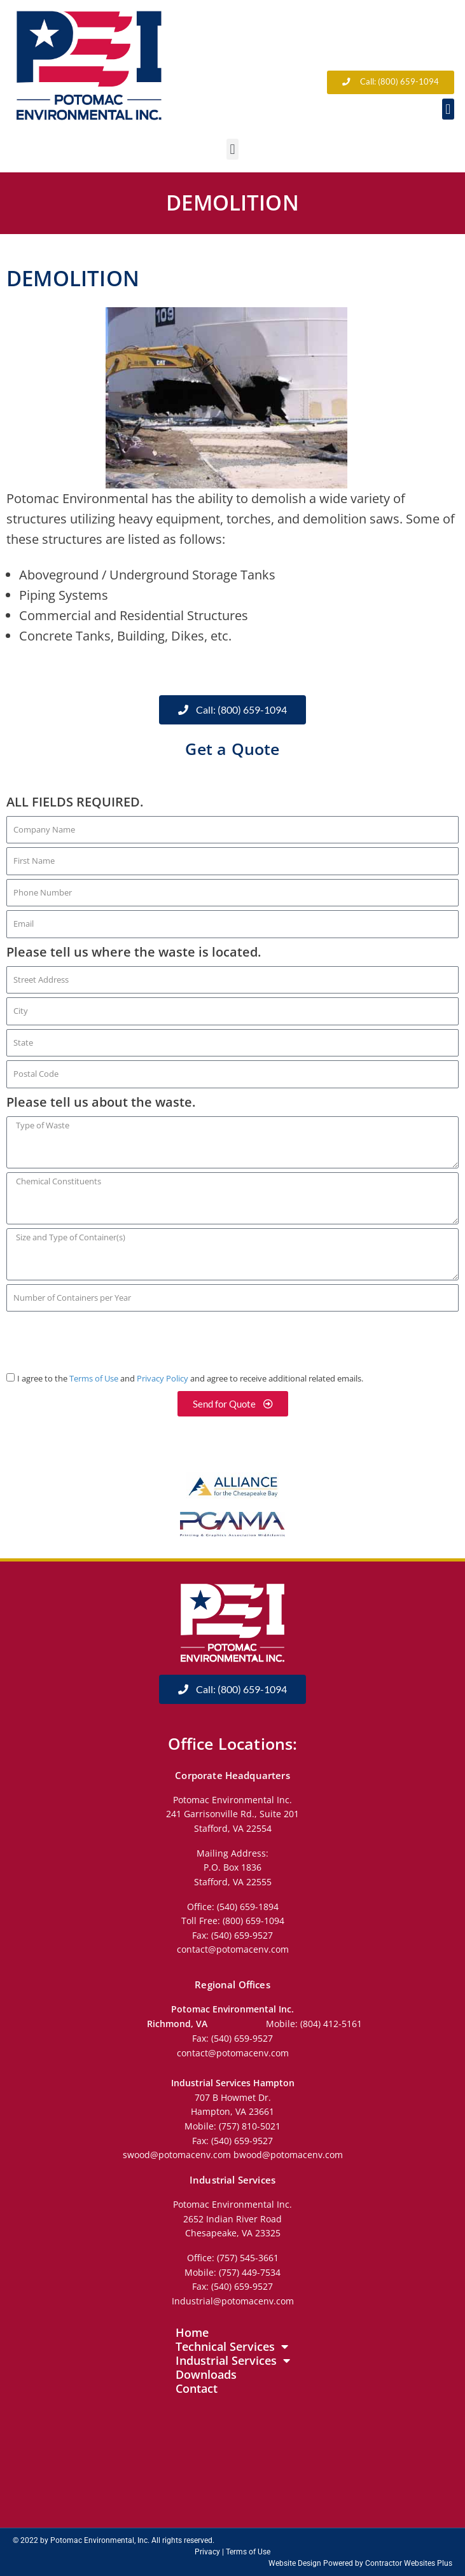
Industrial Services (233, 2360)
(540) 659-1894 (248, 1907)
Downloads (206, 2374)
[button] (448, 109)
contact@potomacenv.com (233, 1949)
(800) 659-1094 (253, 1921)
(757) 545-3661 (248, 2258)
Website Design (294, 2563)
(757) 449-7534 (250, 2272)
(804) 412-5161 (331, 2024)
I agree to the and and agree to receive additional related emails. (190, 1378)
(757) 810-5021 (250, 2126)
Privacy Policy (162, 1378)
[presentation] (103, 1340)
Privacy (207, 2551)
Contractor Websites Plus (408, 2563)
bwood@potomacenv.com (288, 2155)
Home (192, 2332)
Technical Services (232, 2346)
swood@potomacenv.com (178, 2155)
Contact (197, 2388)
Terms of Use (93, 1378)
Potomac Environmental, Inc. (99, 2540)
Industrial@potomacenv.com (233, 2301)
